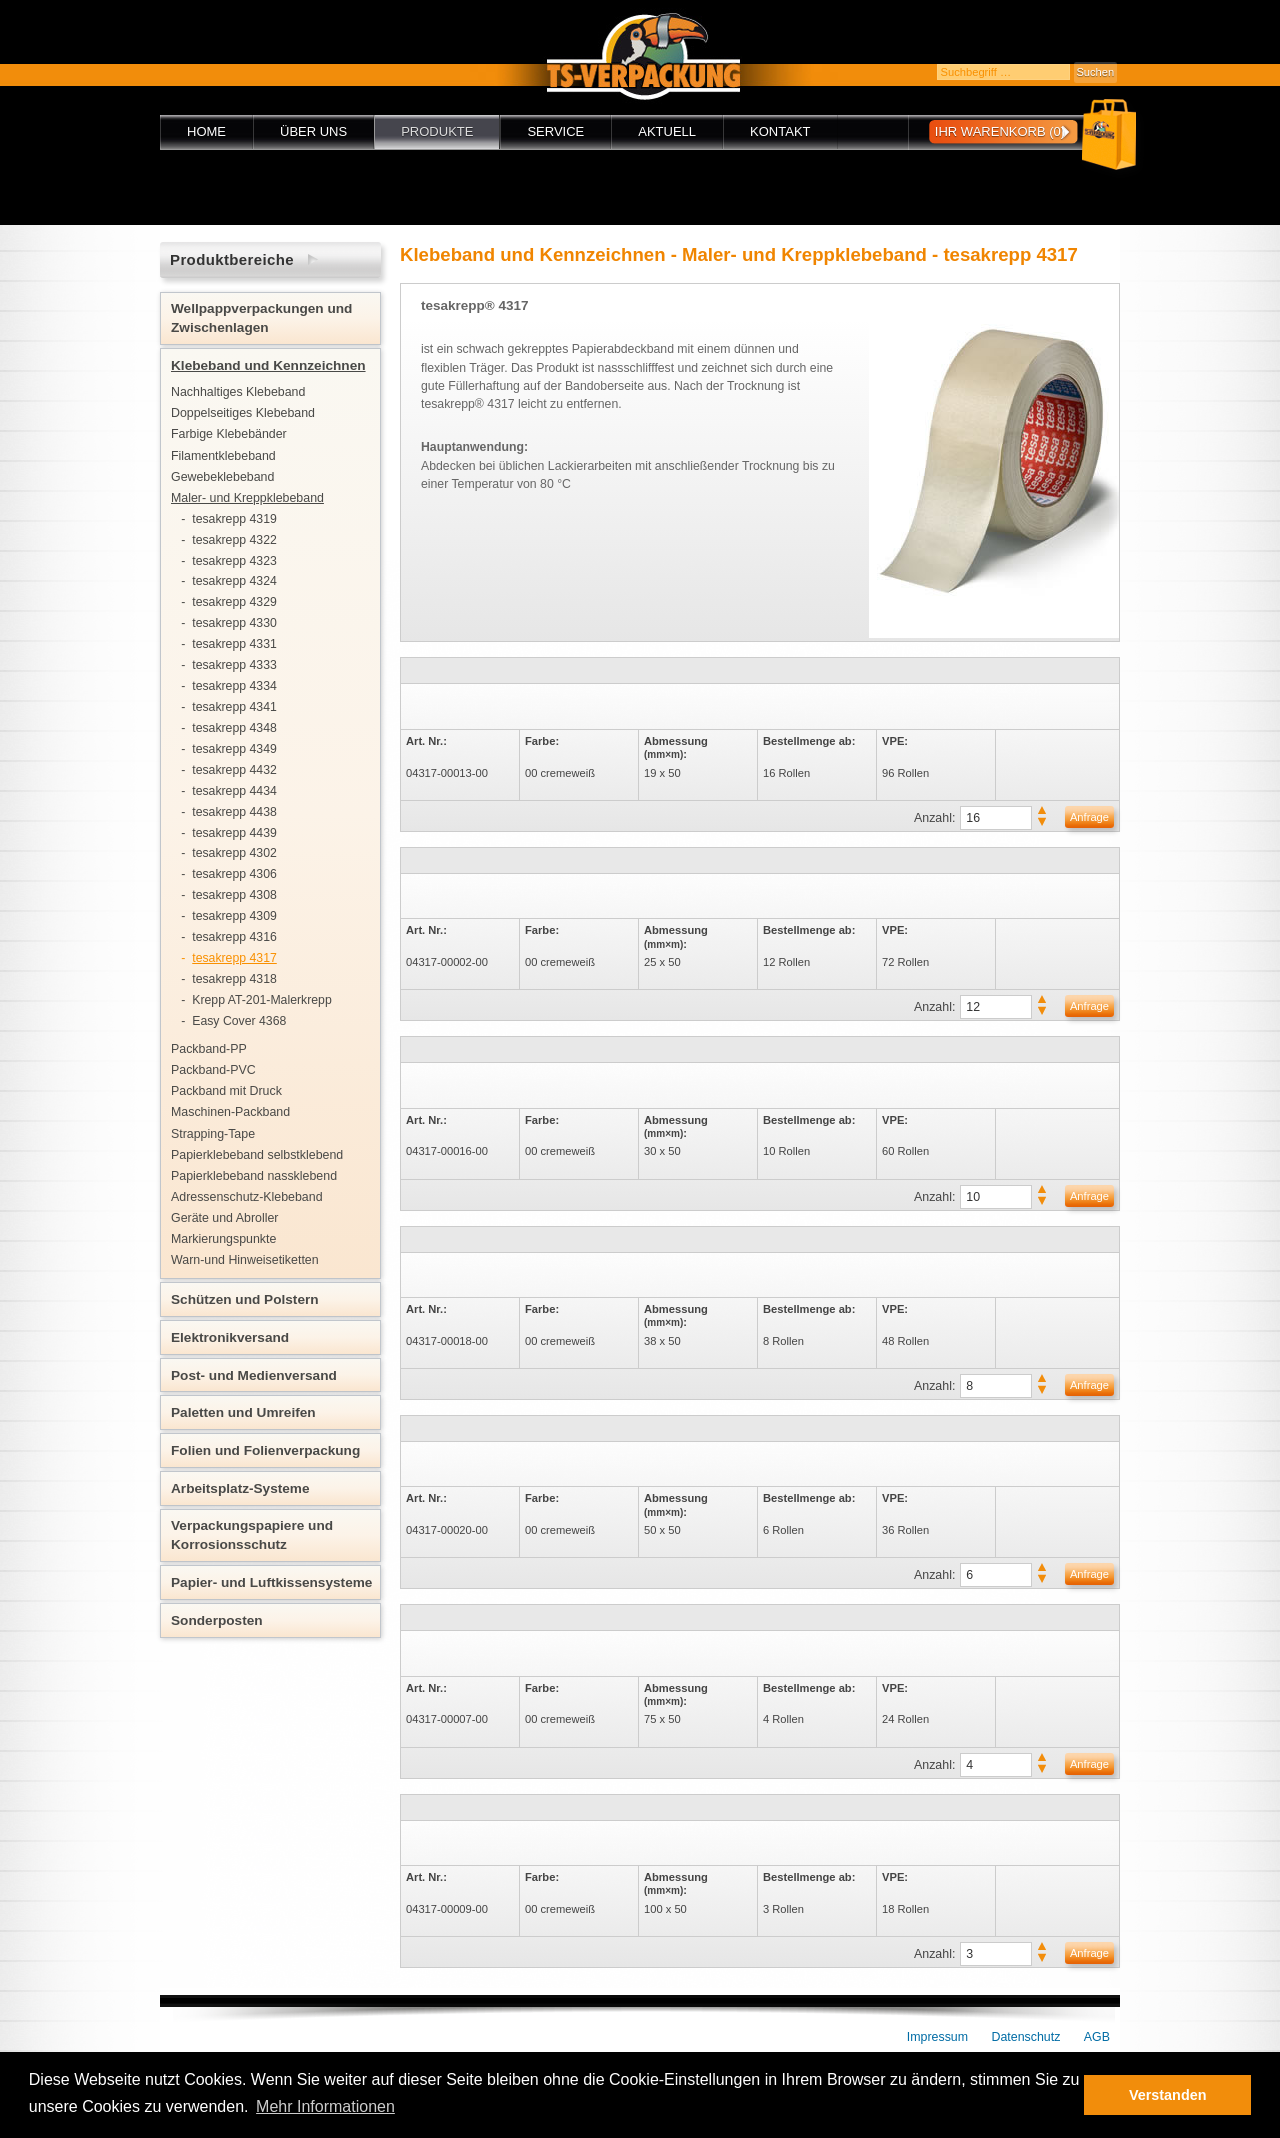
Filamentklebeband (223, 456)
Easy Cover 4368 (239, 1021)
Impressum (937, 2037)
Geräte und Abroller (224, 1218)
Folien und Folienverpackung (265, 1450)
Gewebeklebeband (222, 477)
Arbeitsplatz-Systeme (240, 1488)
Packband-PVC (213, 1070)
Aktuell (667, 131)
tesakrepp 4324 (234, 581)
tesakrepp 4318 (234, 979)
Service (555, 131)
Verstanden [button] (1168, 2095)
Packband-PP (209, 1049)
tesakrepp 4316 (234, 937)
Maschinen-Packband (230, 1112)
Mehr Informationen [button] (325, 2106)
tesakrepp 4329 (234, 602)
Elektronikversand (230, 1337)
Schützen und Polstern (245, 1299)
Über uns (313, 131)
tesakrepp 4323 (234, 561)
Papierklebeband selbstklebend (257, 1155)
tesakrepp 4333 (234, 665)
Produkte (437, 131)
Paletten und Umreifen (243, 1412)
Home (206, 131)
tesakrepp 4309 (234, 916)
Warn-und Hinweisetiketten (245, 1260)
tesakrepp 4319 (234, 519)
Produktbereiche (232, 259)
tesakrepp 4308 (234, 895)
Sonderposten (217, 1620)
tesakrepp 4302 (234, 853)
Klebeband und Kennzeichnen (268, 365)
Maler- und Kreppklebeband (247, 498)
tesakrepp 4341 (234, 707)
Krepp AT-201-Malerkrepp (262, 1000)
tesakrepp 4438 (234, 812)
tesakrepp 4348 (234, 728)
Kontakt (780, 131)
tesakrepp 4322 (234, 540)
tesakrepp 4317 (234, 958)
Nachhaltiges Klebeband (238, 392)
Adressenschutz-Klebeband (247, 1197)
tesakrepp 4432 (234, 770)
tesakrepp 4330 (234, 623)
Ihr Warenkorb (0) (1000, 131)
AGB (1097, 2037)
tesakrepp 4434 (234, 791)
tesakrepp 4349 (234, 749)
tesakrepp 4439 (234, 833)
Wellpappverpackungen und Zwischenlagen (261, 318)
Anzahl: (934, 818)
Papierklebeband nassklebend (254, 1176)
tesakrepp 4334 (234, 686)
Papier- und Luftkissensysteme (271, 1582)
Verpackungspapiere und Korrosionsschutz (252, 1535)
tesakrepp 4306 (234, 874)
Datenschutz (1026, 2037)
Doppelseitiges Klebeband (243, 413)
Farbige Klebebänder (229, 434)
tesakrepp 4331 (234, 644)
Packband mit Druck (226, 1091)
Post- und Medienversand (254, 1375)
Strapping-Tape (213, 1134)
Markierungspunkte (223, 1239)
